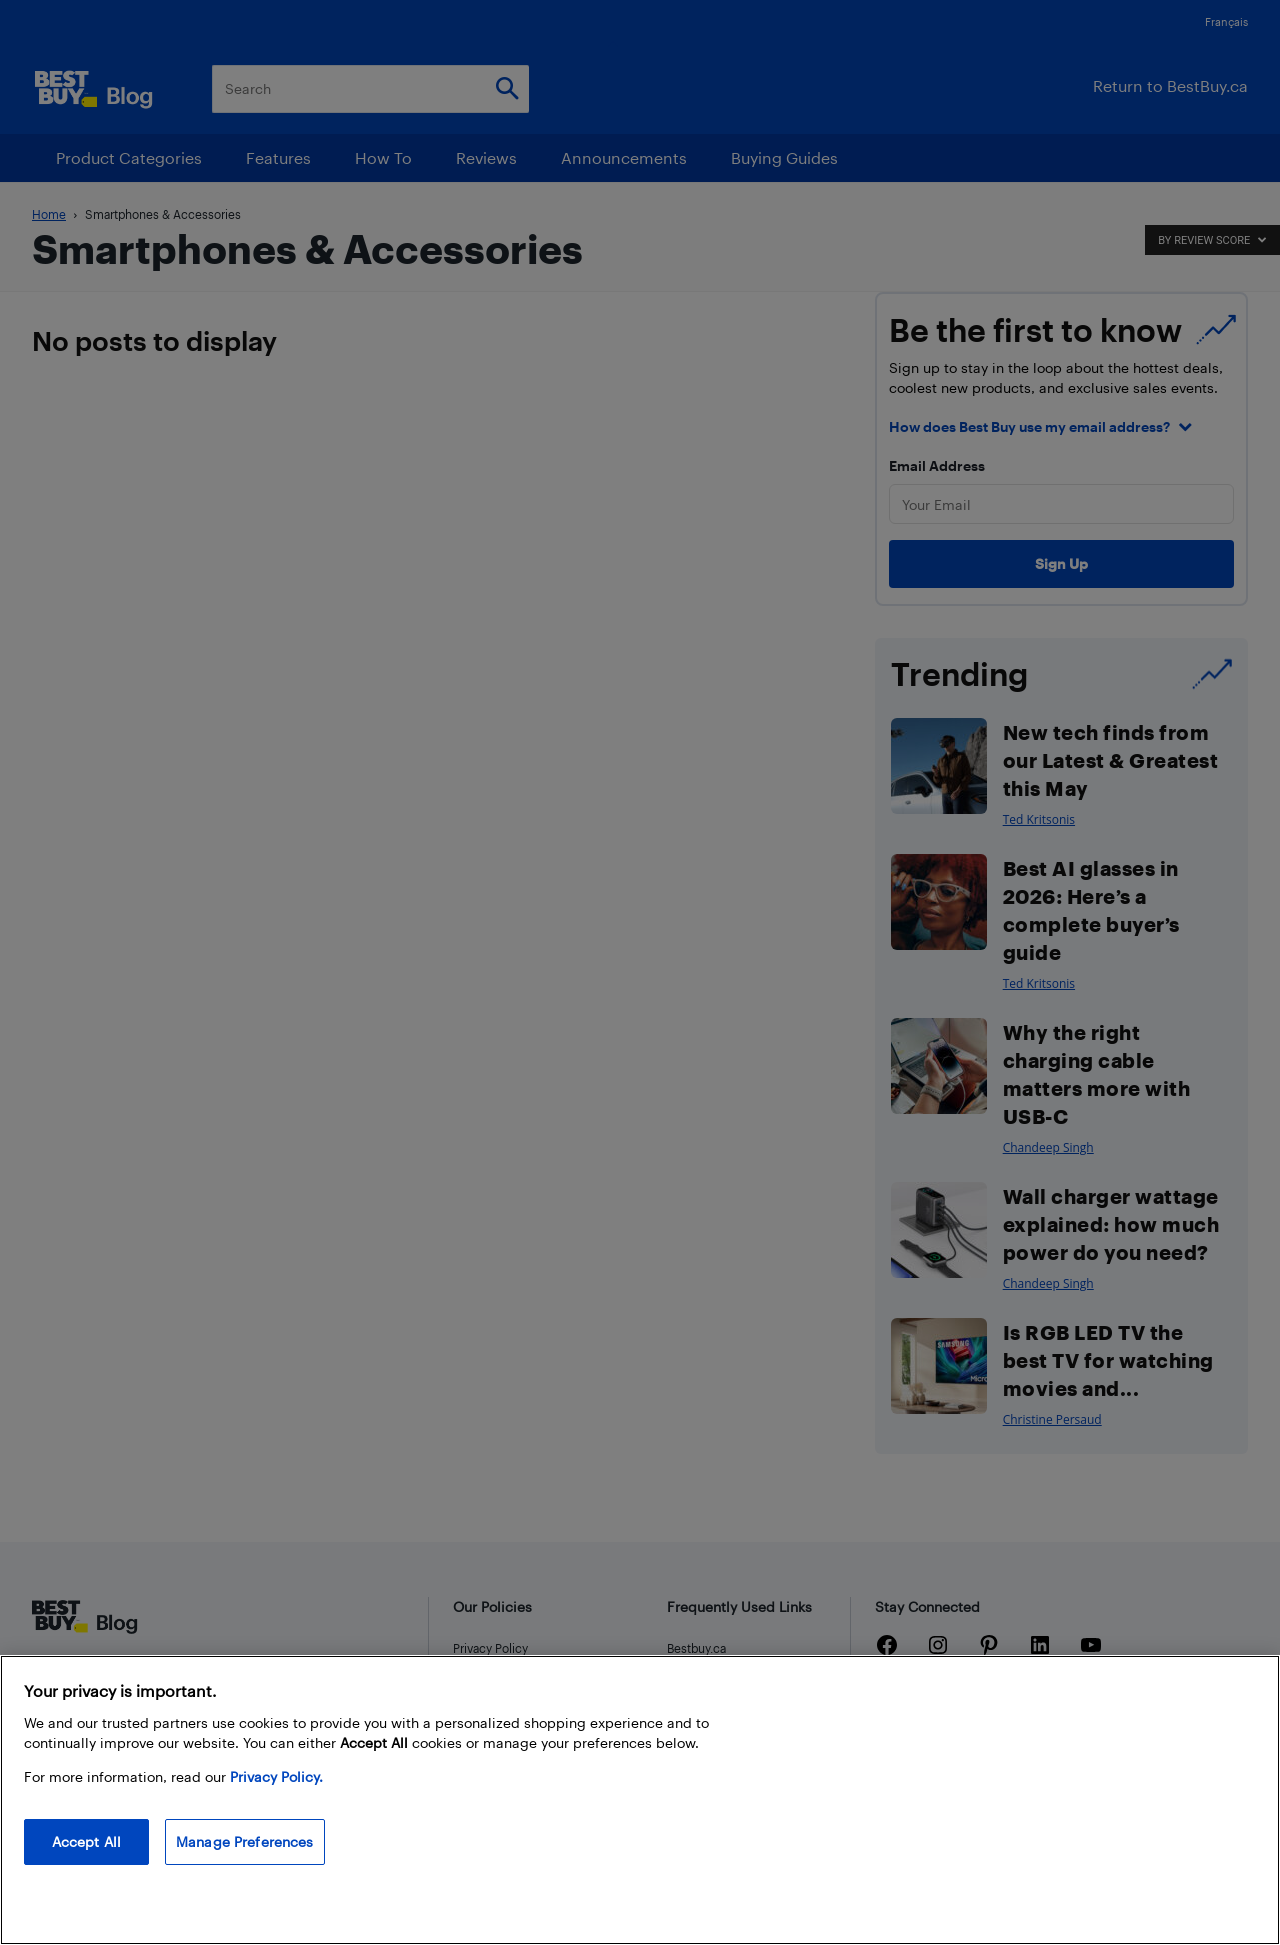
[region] (640, 1800)
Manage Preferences (245, 1841)
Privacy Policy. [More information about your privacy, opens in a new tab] (276, 1776)
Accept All (86, 1841)
